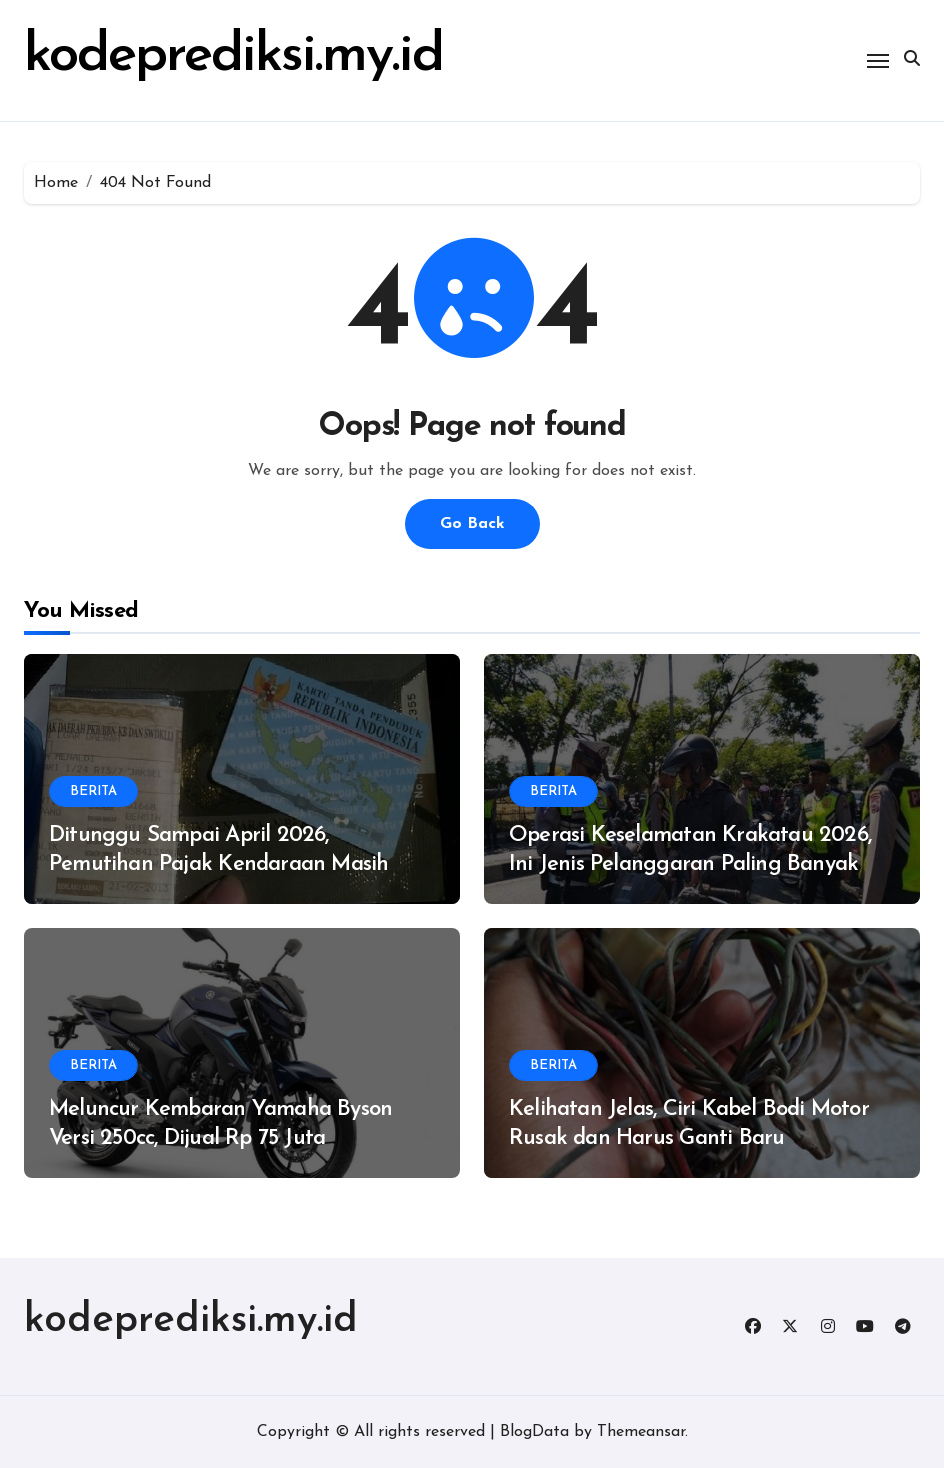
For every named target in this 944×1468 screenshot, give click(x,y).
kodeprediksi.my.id (191, 1321)
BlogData (534, 1432)
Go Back (472, 524)
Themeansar (641, 1432)
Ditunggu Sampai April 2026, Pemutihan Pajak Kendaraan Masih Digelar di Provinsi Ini (218, 864)
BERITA (93, 791)
